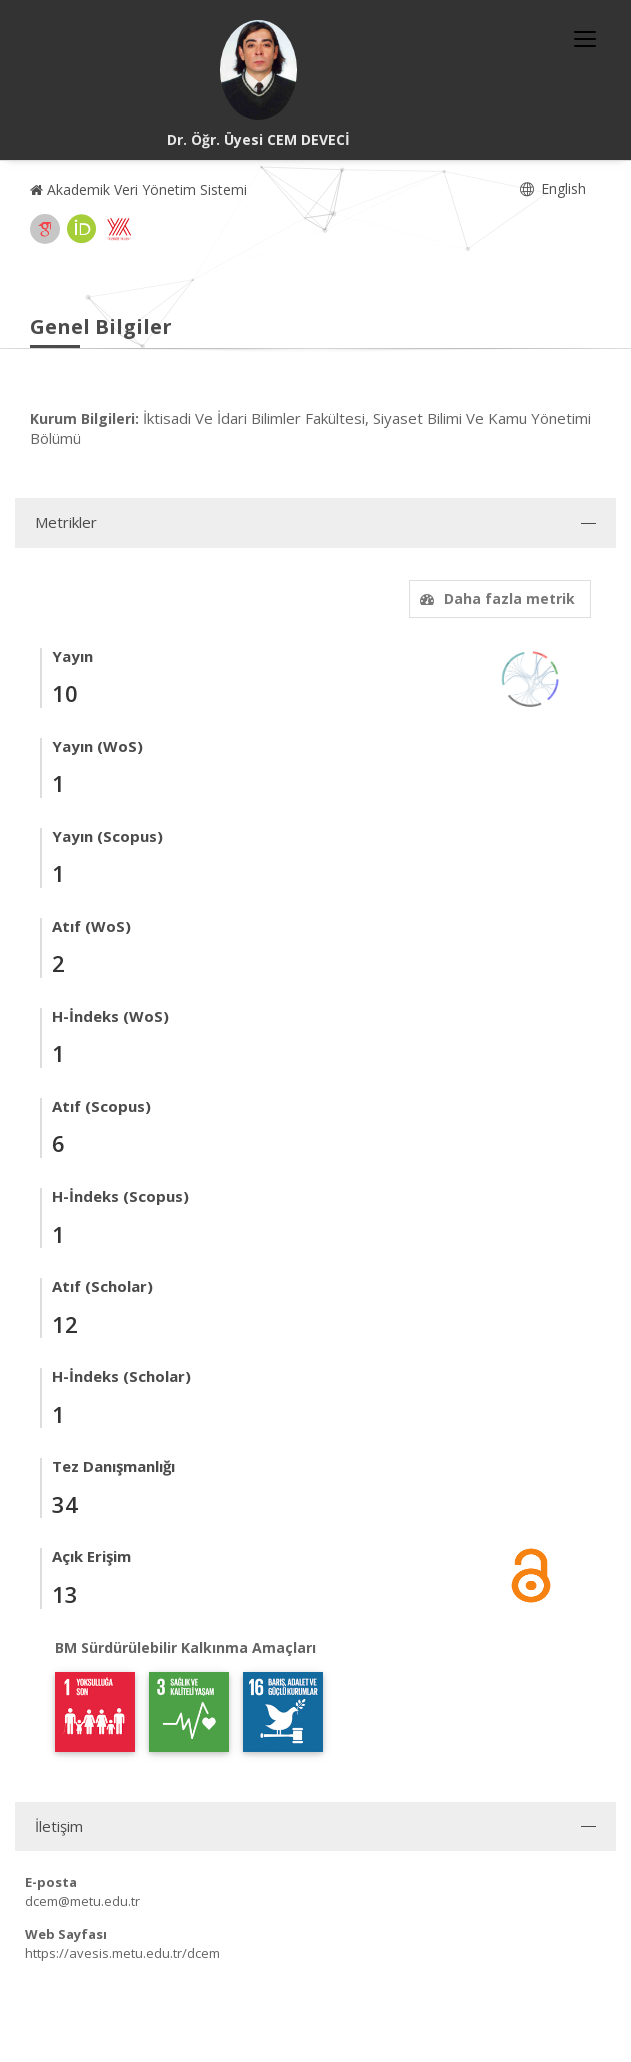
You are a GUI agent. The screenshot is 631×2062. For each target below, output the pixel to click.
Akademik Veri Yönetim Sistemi (138, 189)
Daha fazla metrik (495, 598)
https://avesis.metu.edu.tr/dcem (122, 1953)
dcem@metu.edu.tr (82, 1901)
